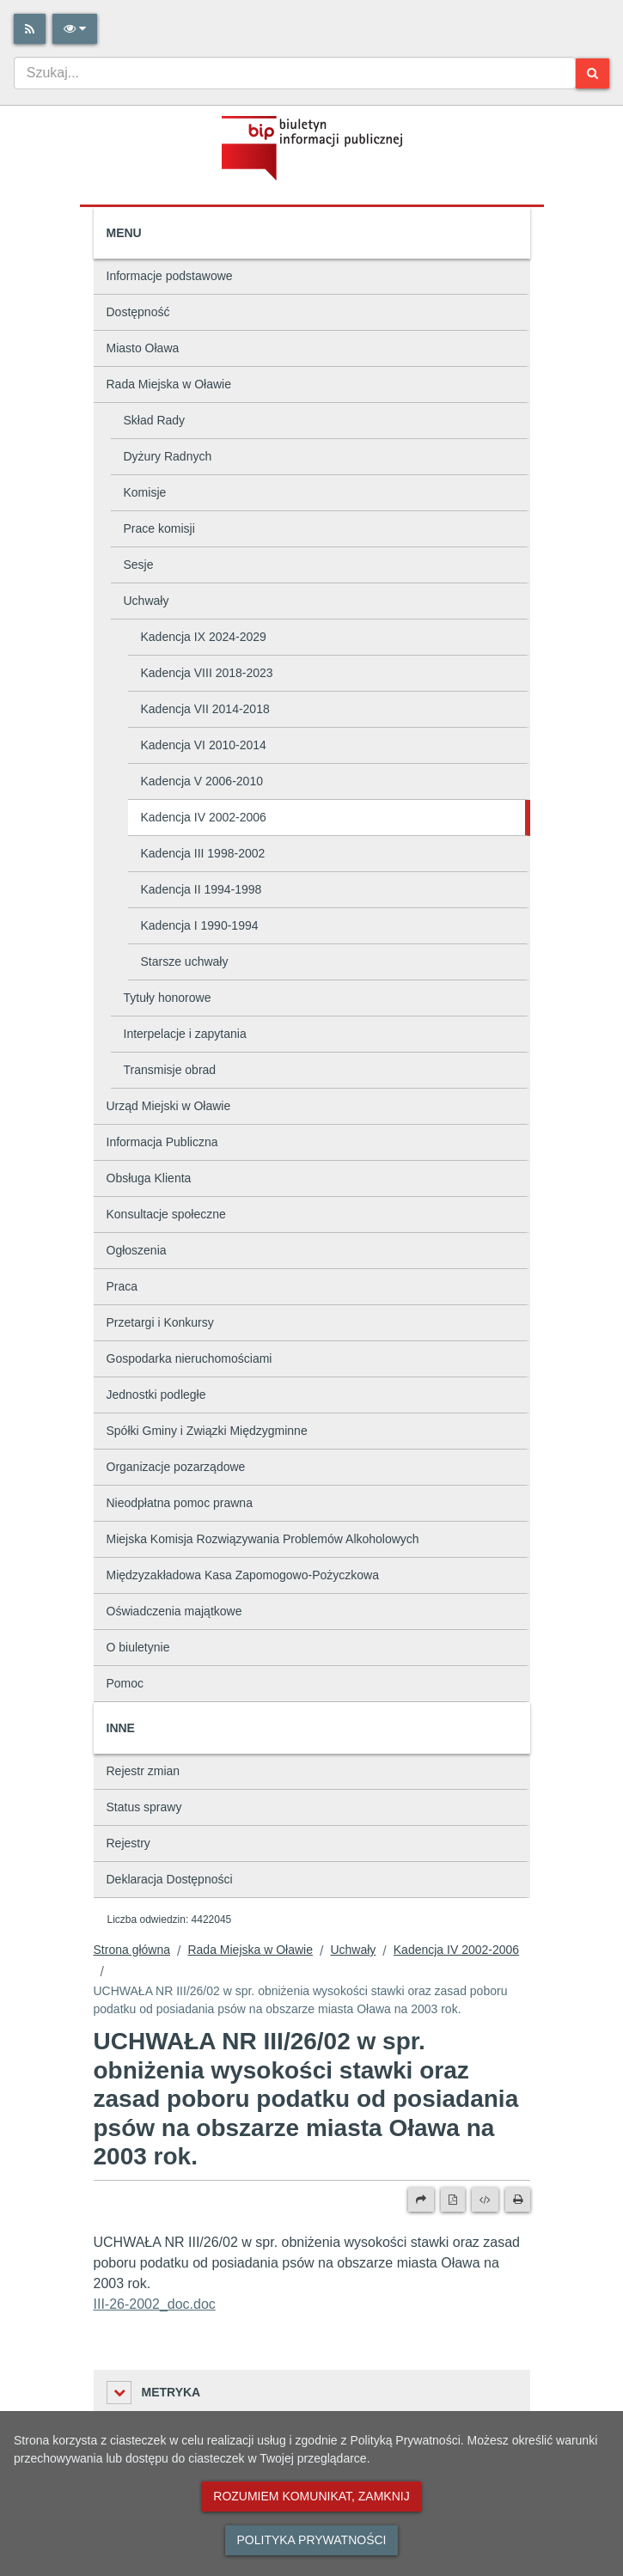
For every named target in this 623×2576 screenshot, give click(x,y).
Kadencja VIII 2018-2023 (207, 673)
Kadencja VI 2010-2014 (203, 745)
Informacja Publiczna (162, 1142)
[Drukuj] (517, 2200)
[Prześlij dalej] (421, 2200)
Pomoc (125, 1683)
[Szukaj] (592, 73)
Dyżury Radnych (168, 456)
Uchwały (146, 600)
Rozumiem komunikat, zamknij (311, 2496)
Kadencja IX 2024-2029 (203, 637)
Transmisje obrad (170, 1070)
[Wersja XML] (485, 2200)
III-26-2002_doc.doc (155, 2304)
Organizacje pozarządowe (176, 1467)
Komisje (145, 492)
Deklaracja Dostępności (170, 1879)
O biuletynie (138, 1647)
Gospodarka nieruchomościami (189, 1358)
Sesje (139, 564)
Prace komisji (159, 528)
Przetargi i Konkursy (160, 1322)
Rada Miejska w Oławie (169, 384)
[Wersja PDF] (453, 2200)
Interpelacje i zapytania (185, 1034)
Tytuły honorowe (167, 997)
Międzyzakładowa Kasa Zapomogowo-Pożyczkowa (243, 1575)
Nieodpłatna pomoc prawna (180, 1503)
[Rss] (30, 29)
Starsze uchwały (185, 961)
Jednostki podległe (156, 1394)
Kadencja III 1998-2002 (203, 853)
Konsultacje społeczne (166, 1214)
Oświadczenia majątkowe (174, 1611)
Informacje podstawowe (170, 276)
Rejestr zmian (143, 1771)
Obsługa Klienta (149, 1178)
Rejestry (128, 1843)
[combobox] (295, 73)
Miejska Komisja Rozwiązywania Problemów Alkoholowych (263, 1539)
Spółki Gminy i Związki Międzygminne (207, 1431)
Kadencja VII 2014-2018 (205, 709)
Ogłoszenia (137, 1250)
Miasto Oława (143, 348)
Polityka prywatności (311, 2540)
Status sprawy (144, 1807)
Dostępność (138, 312)
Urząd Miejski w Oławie (169, 1106)
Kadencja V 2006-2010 (202, 781)
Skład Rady (155, 420)
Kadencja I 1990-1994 (200, 925)
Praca (122, 1286)
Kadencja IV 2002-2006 (203, 817)
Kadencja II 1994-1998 (201, 889)
